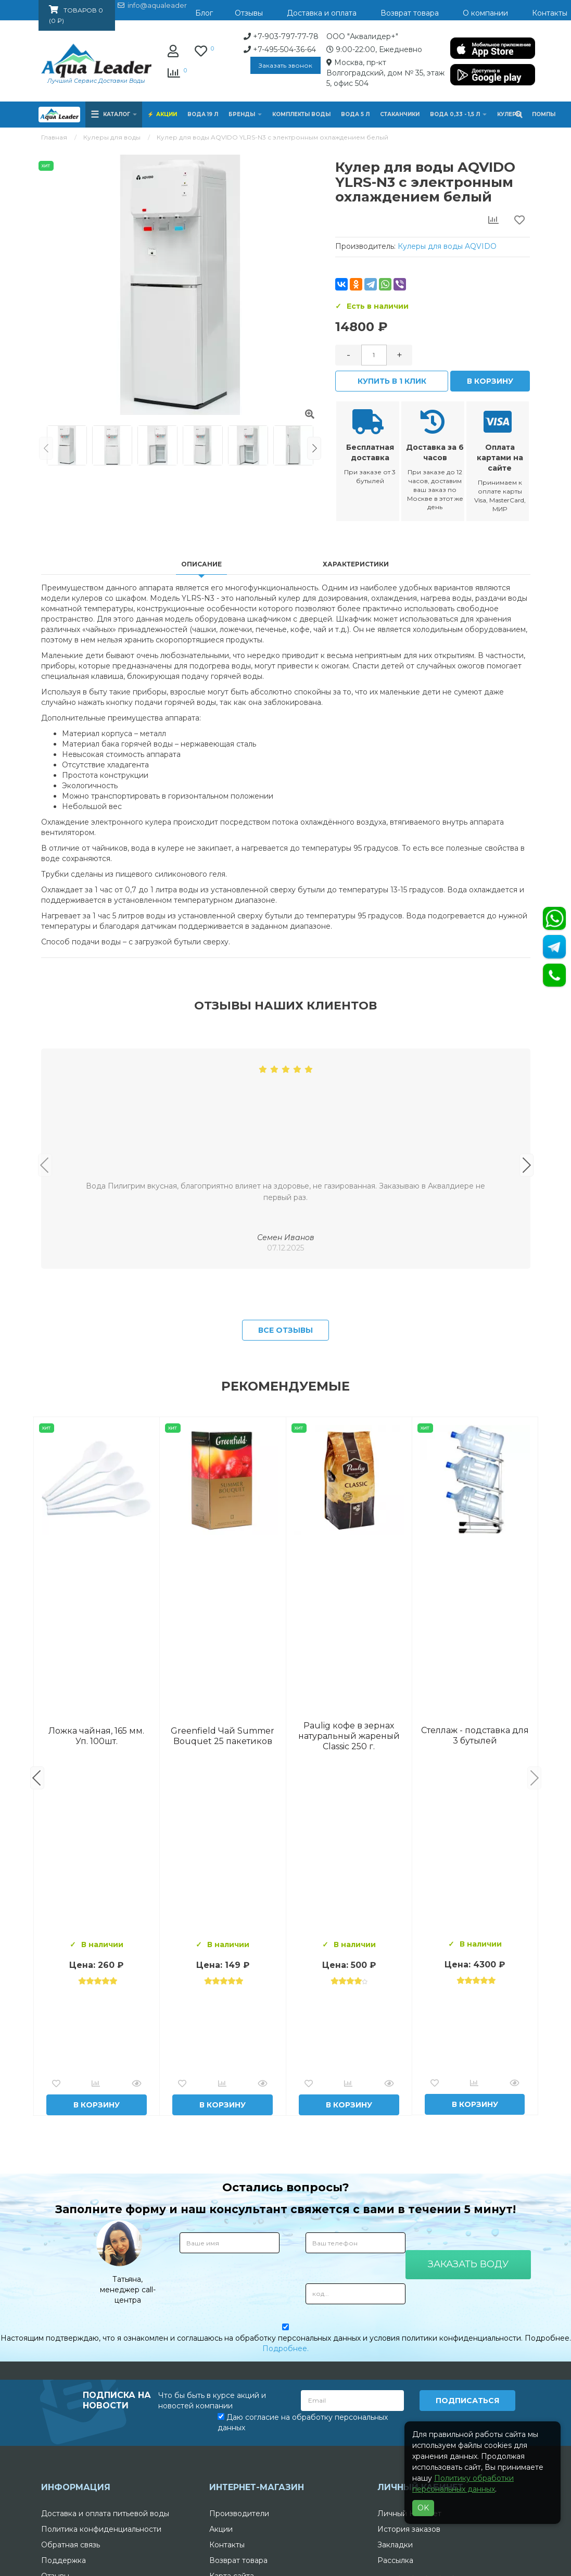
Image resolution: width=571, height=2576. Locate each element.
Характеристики (356, 564)
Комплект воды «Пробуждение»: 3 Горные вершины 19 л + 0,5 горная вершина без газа (223, 1898)
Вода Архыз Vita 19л (349, 1898)
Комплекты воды (301, 114)
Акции (166, 114)
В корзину (490, 381)
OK (423, 2507)
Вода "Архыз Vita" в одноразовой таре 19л (475, 1898)
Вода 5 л (355, 114)
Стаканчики (400, 114)
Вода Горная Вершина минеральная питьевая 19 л (96, 1898)
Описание (201, 564)
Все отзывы (285, 1493)
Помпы (543, 114)
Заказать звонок (201, 65)
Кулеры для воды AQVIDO (447, 246)
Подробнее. (285, 2511)
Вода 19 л (202, 114)
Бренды (245, 114)
